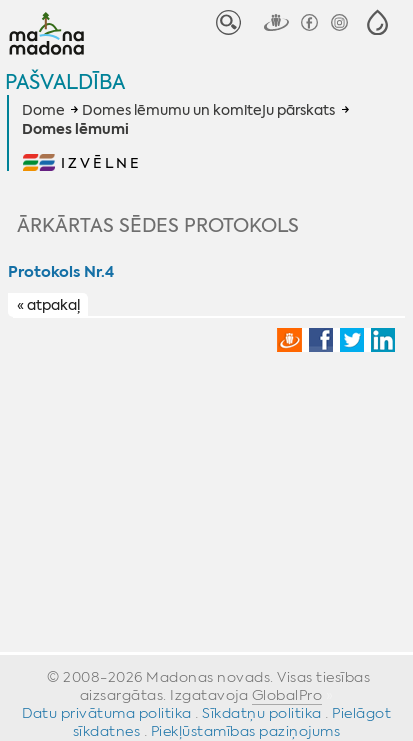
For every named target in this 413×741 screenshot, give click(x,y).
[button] (377, 22)
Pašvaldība (65, 81)
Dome (43, 110)
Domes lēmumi (75, 130)
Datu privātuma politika (107, 713)
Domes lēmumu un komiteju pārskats (208, 110)
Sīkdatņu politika (262, 713)
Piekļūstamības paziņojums (246, 731)
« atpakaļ (48, 306)
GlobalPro (287, 695)
